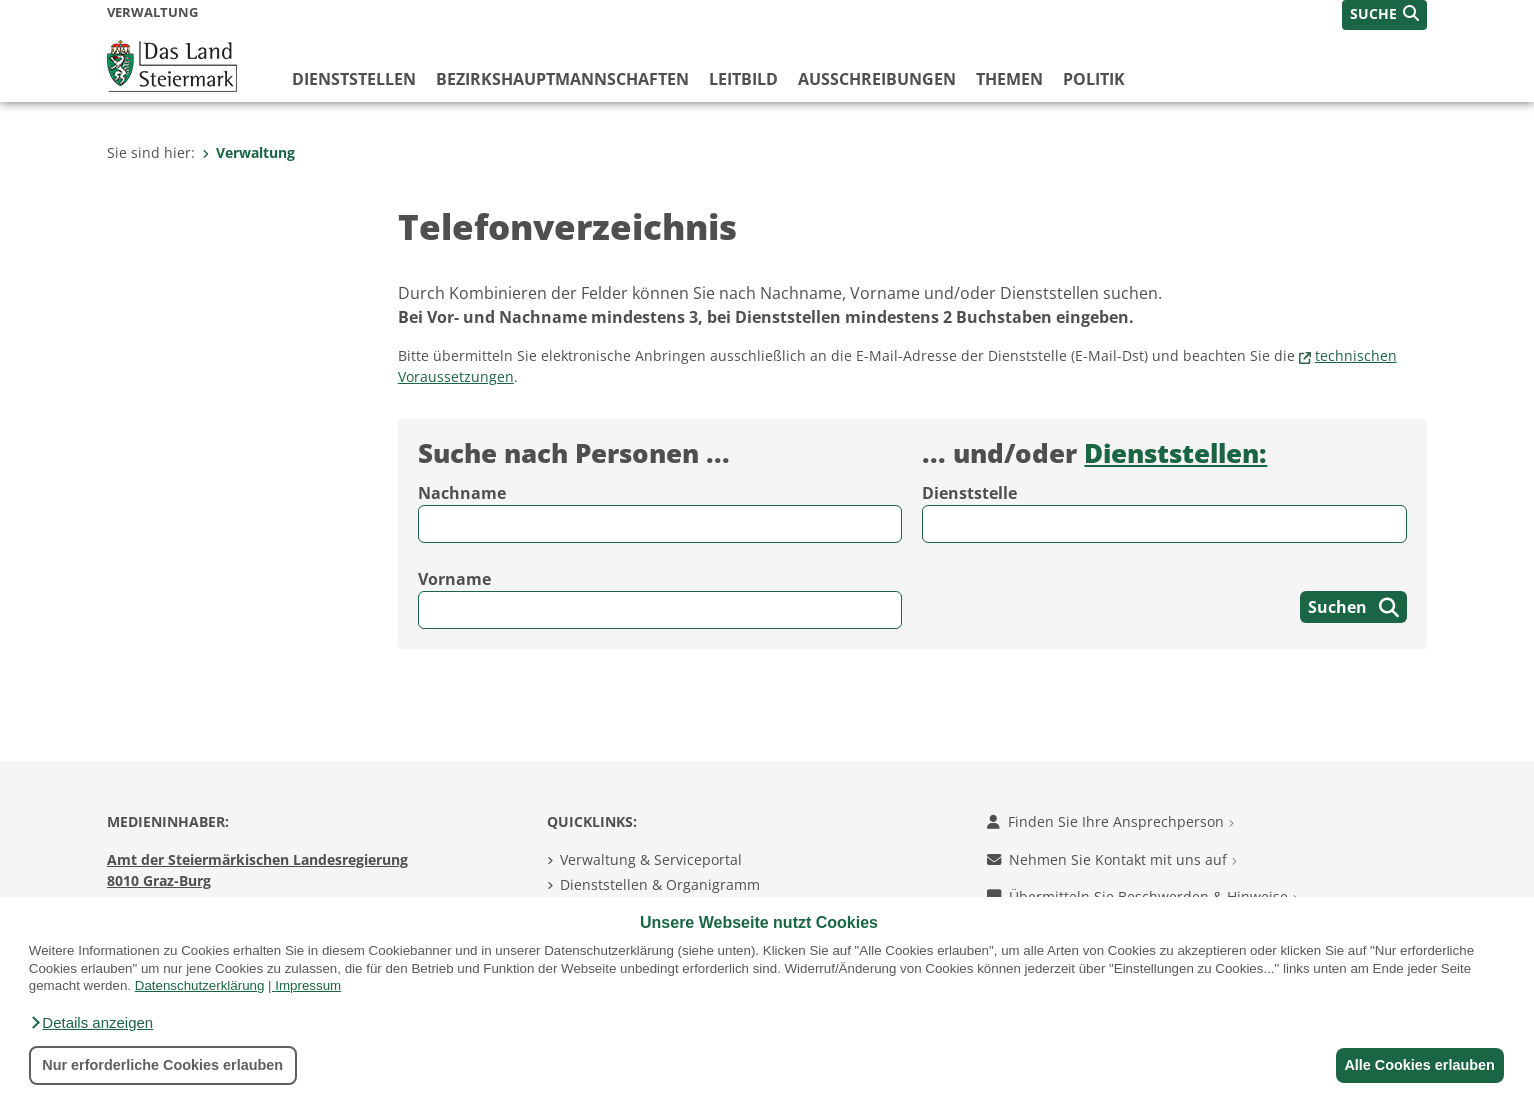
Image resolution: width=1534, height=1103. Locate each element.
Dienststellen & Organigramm (660, 884)
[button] (91, 1023)
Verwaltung (248, 152)
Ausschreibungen (877, 79)
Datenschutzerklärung (200, 985)
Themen (1009, 79)
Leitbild (743, 79)
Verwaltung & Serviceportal (651, 859)
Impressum (308, 985)
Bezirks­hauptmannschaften (562, 79)
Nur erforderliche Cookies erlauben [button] (162, 1065)
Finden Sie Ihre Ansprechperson (1110, 821)
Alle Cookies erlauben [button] (1416, 1065)
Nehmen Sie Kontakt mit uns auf (1112, 859)
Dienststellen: (1175, 453)
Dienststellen (354, 79)
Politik (1094, 79)
